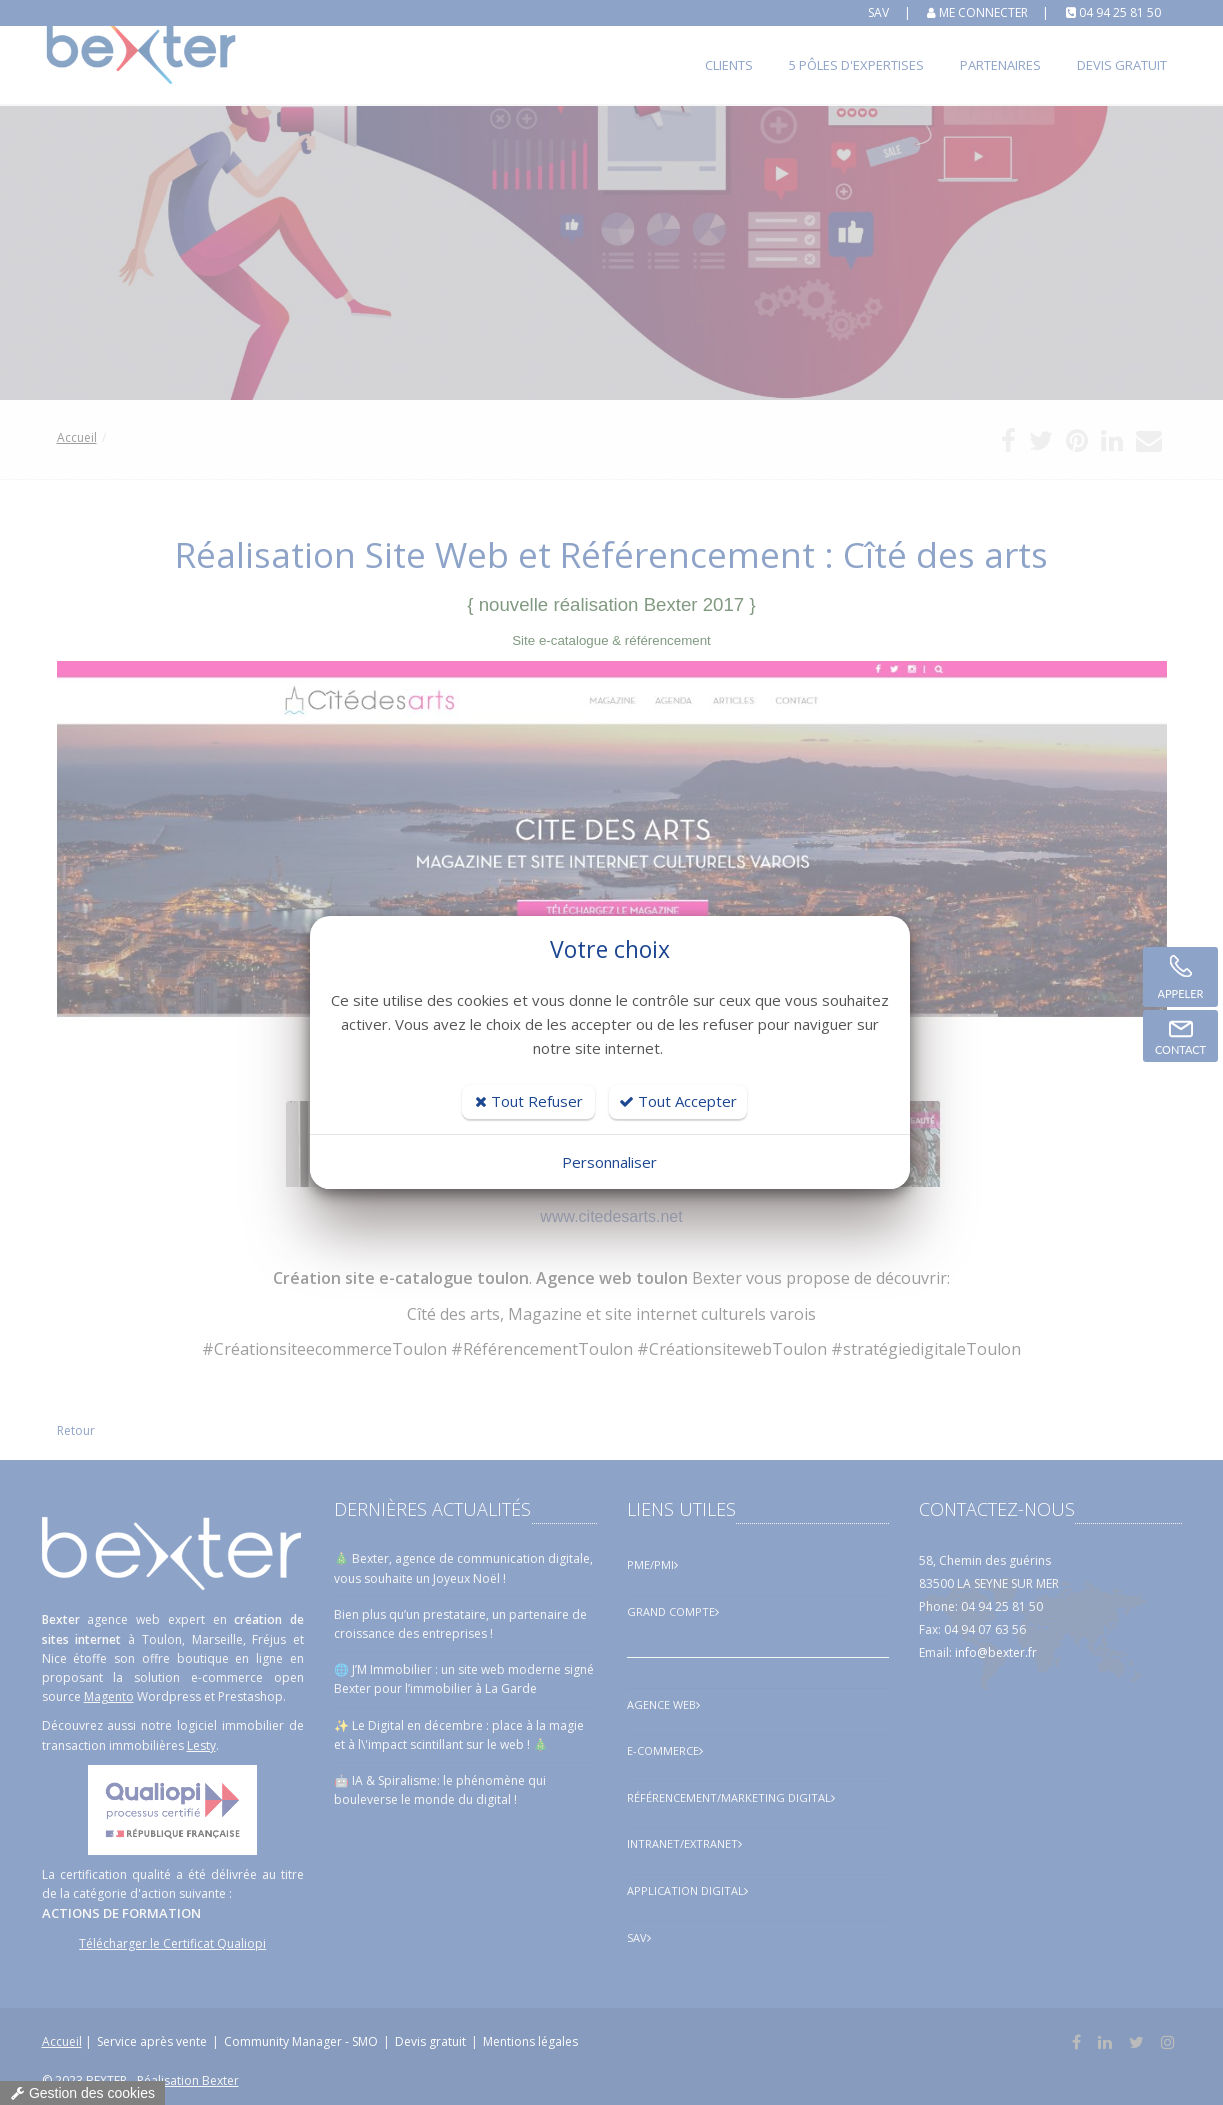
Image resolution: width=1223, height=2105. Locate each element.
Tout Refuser (529, 1101)
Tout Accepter (678, 1101)
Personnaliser (609, 1162)
